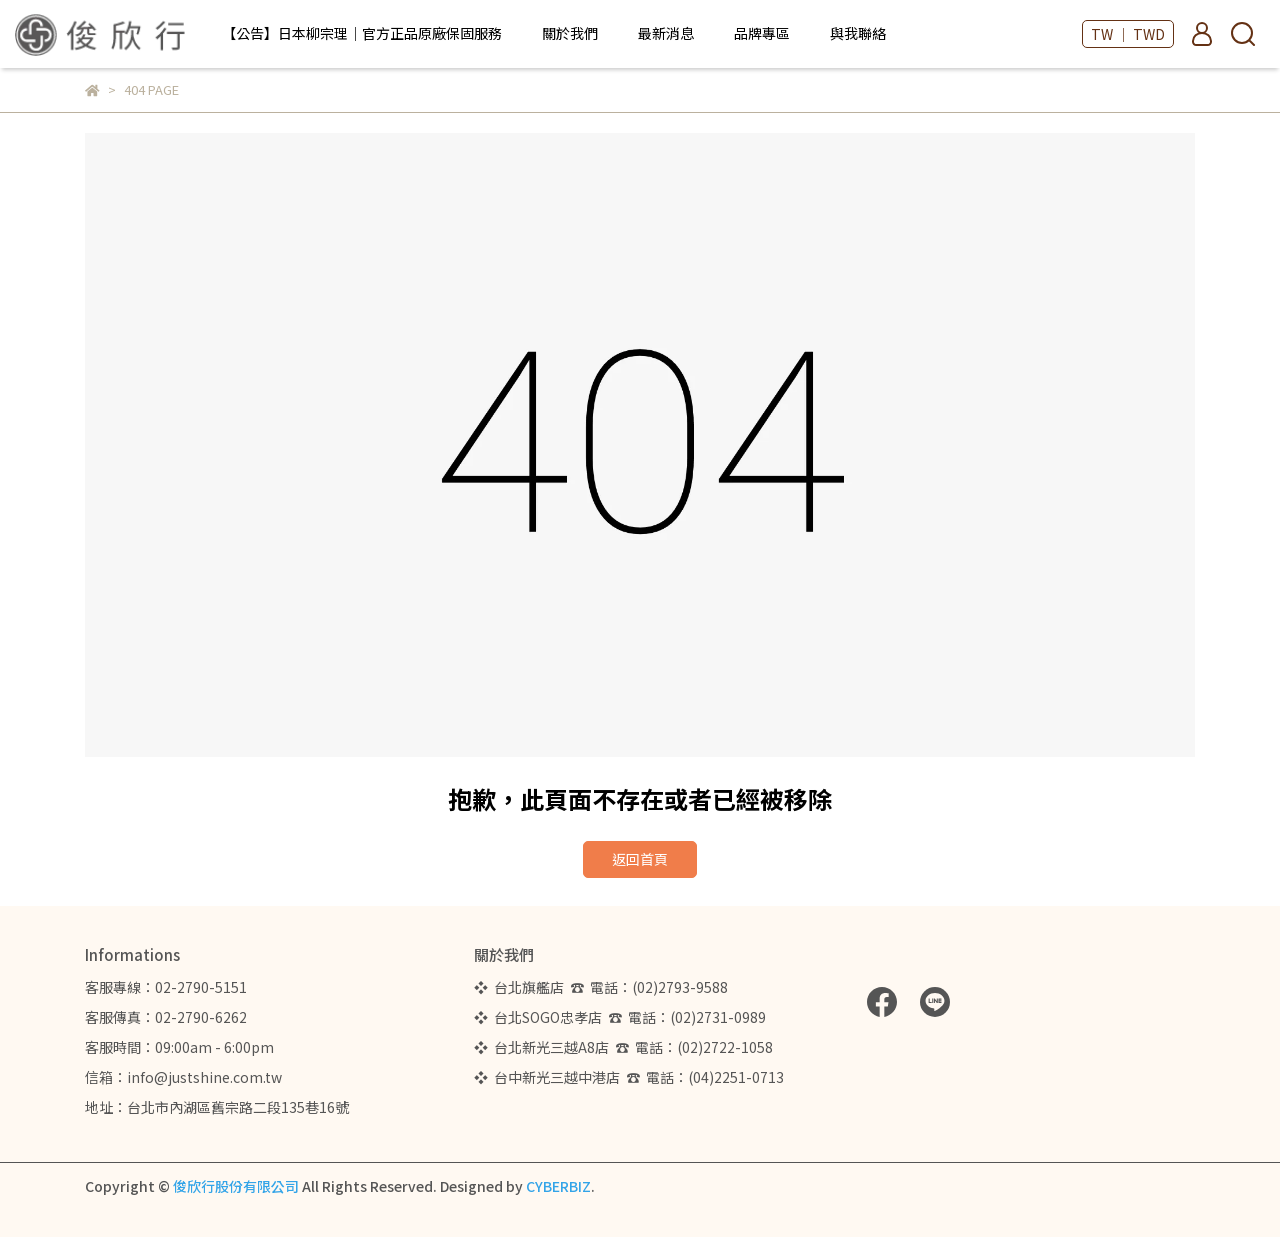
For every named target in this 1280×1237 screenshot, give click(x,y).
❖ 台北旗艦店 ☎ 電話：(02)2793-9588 (604, 987)
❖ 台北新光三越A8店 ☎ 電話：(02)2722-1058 (623, 1047)
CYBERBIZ (558, 1186)
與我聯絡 (858, 33)
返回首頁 (640, 859)
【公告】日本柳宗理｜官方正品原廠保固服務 (362, 33)
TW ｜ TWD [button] (1128, 34)
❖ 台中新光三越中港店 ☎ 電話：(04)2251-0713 (629, 1077)
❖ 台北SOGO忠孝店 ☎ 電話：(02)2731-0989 (620, 1017)
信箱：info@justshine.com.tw (183, 1077)
